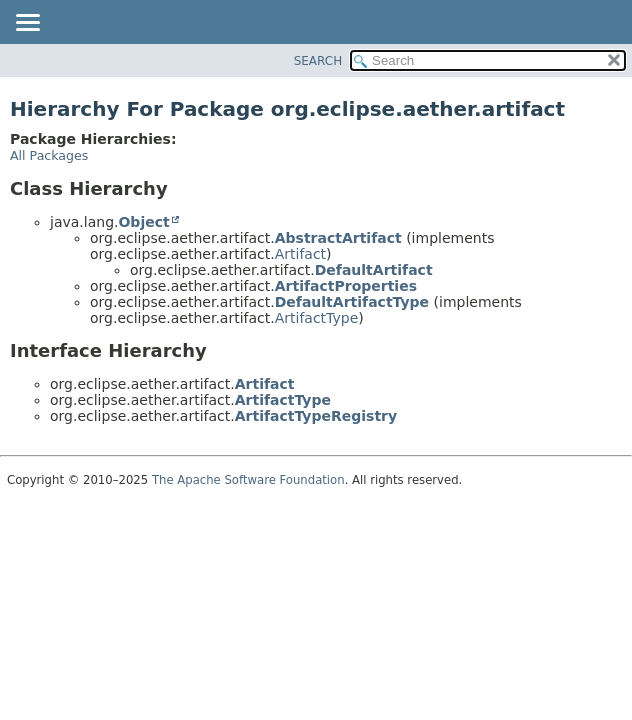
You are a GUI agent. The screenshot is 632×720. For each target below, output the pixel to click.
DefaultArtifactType (352, 302)
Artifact (300, 254)
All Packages (49, 155)
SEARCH (318, 61)
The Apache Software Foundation (248, 480)
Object (143, 222)
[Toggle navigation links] (27, 24)
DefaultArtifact (374, 270)
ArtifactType (317, 318)
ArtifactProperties (346, 286)
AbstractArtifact (338, 238)
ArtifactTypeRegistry (316, 416)
